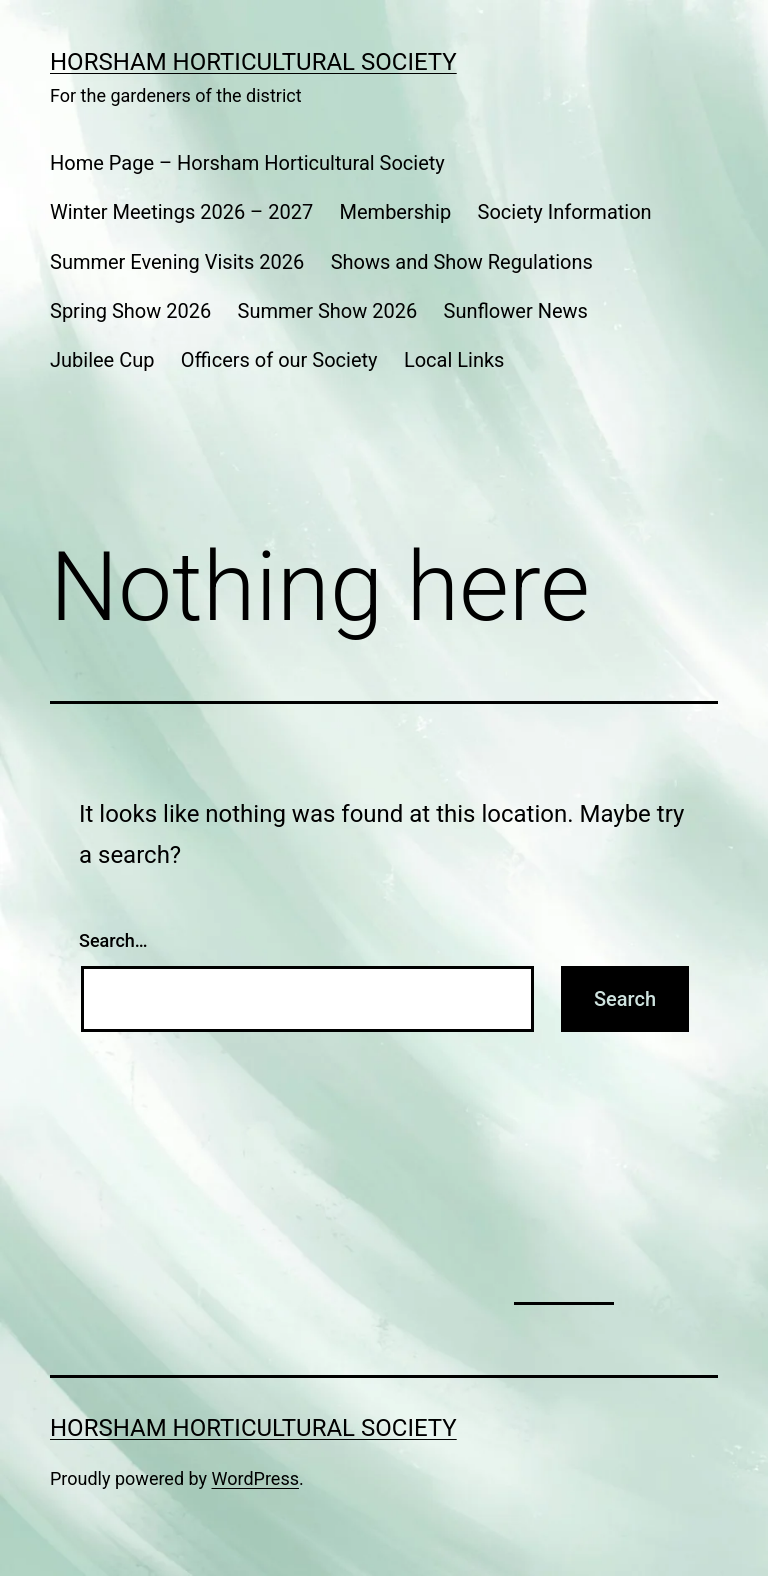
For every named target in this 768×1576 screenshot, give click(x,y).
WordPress (255, 1478)
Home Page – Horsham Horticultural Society (247, 163)
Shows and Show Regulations (462, 262)
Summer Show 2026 (328, 311)
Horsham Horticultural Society (253, 62)
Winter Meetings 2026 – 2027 (181, 212)
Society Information (565, 212)
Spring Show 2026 (130, 311)
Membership (396, 212)
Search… (113, 940)
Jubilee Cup (102, 360)
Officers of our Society (279, 360)
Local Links (454, 360)
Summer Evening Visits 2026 (177, 262)
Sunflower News (516, 311)
